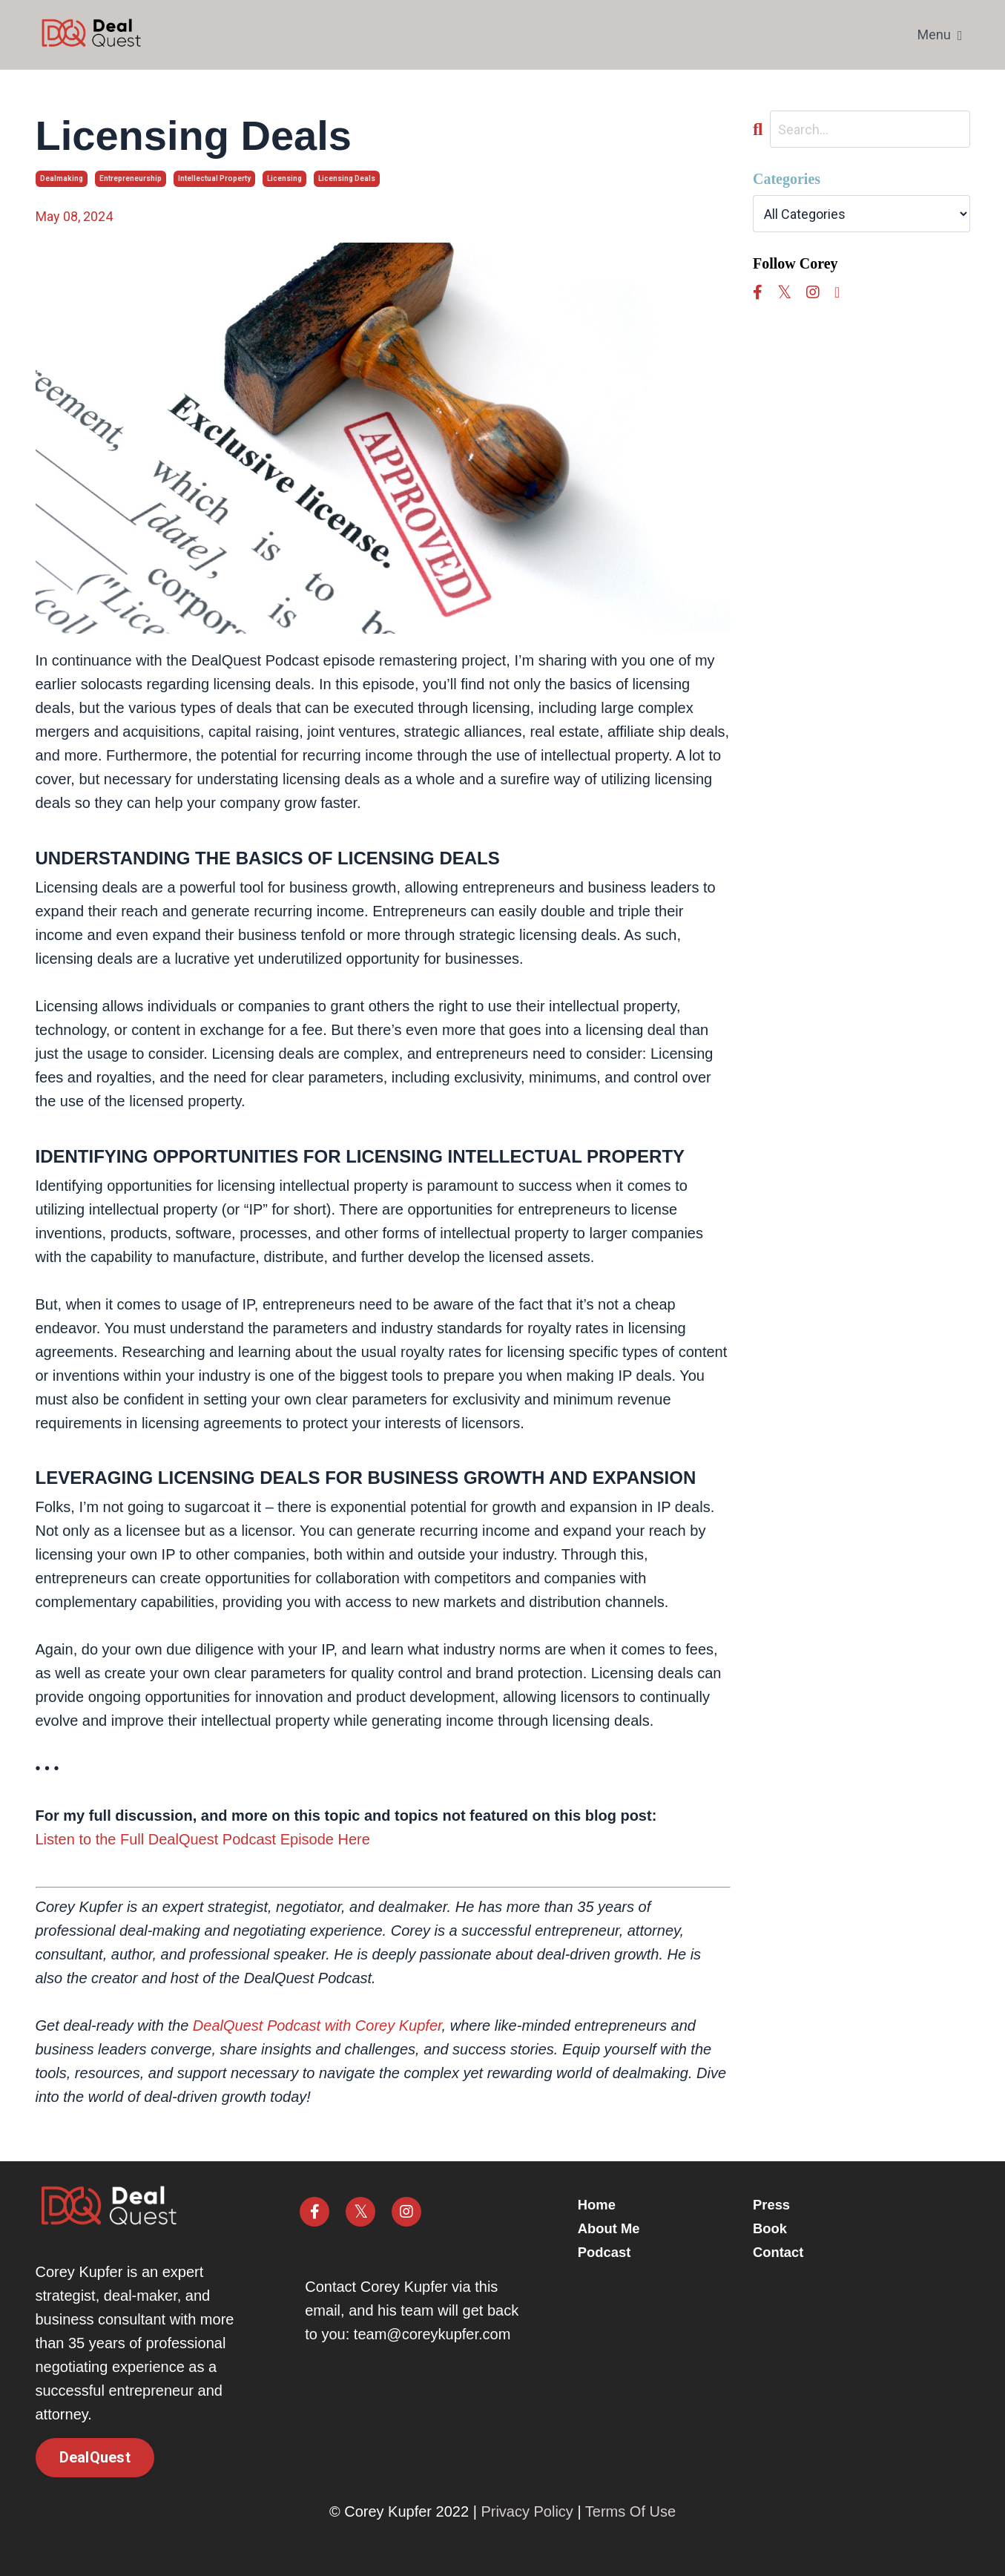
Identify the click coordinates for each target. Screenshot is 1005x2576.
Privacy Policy (527, 2511)
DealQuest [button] (95, 2458)
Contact (780, 2252)
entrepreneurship (130, 178)
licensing (284, 178)
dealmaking (61, 178)
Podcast (617, 2252)
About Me (622, 2229)
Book (771, 2229)
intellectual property (214, 178)
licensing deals (346, 178)
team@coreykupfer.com (432, 2334)
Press (773, 2205)
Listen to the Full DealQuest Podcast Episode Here (203, 1839)
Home (609, 2205)
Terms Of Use (630, 2511)
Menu (940, 34)
